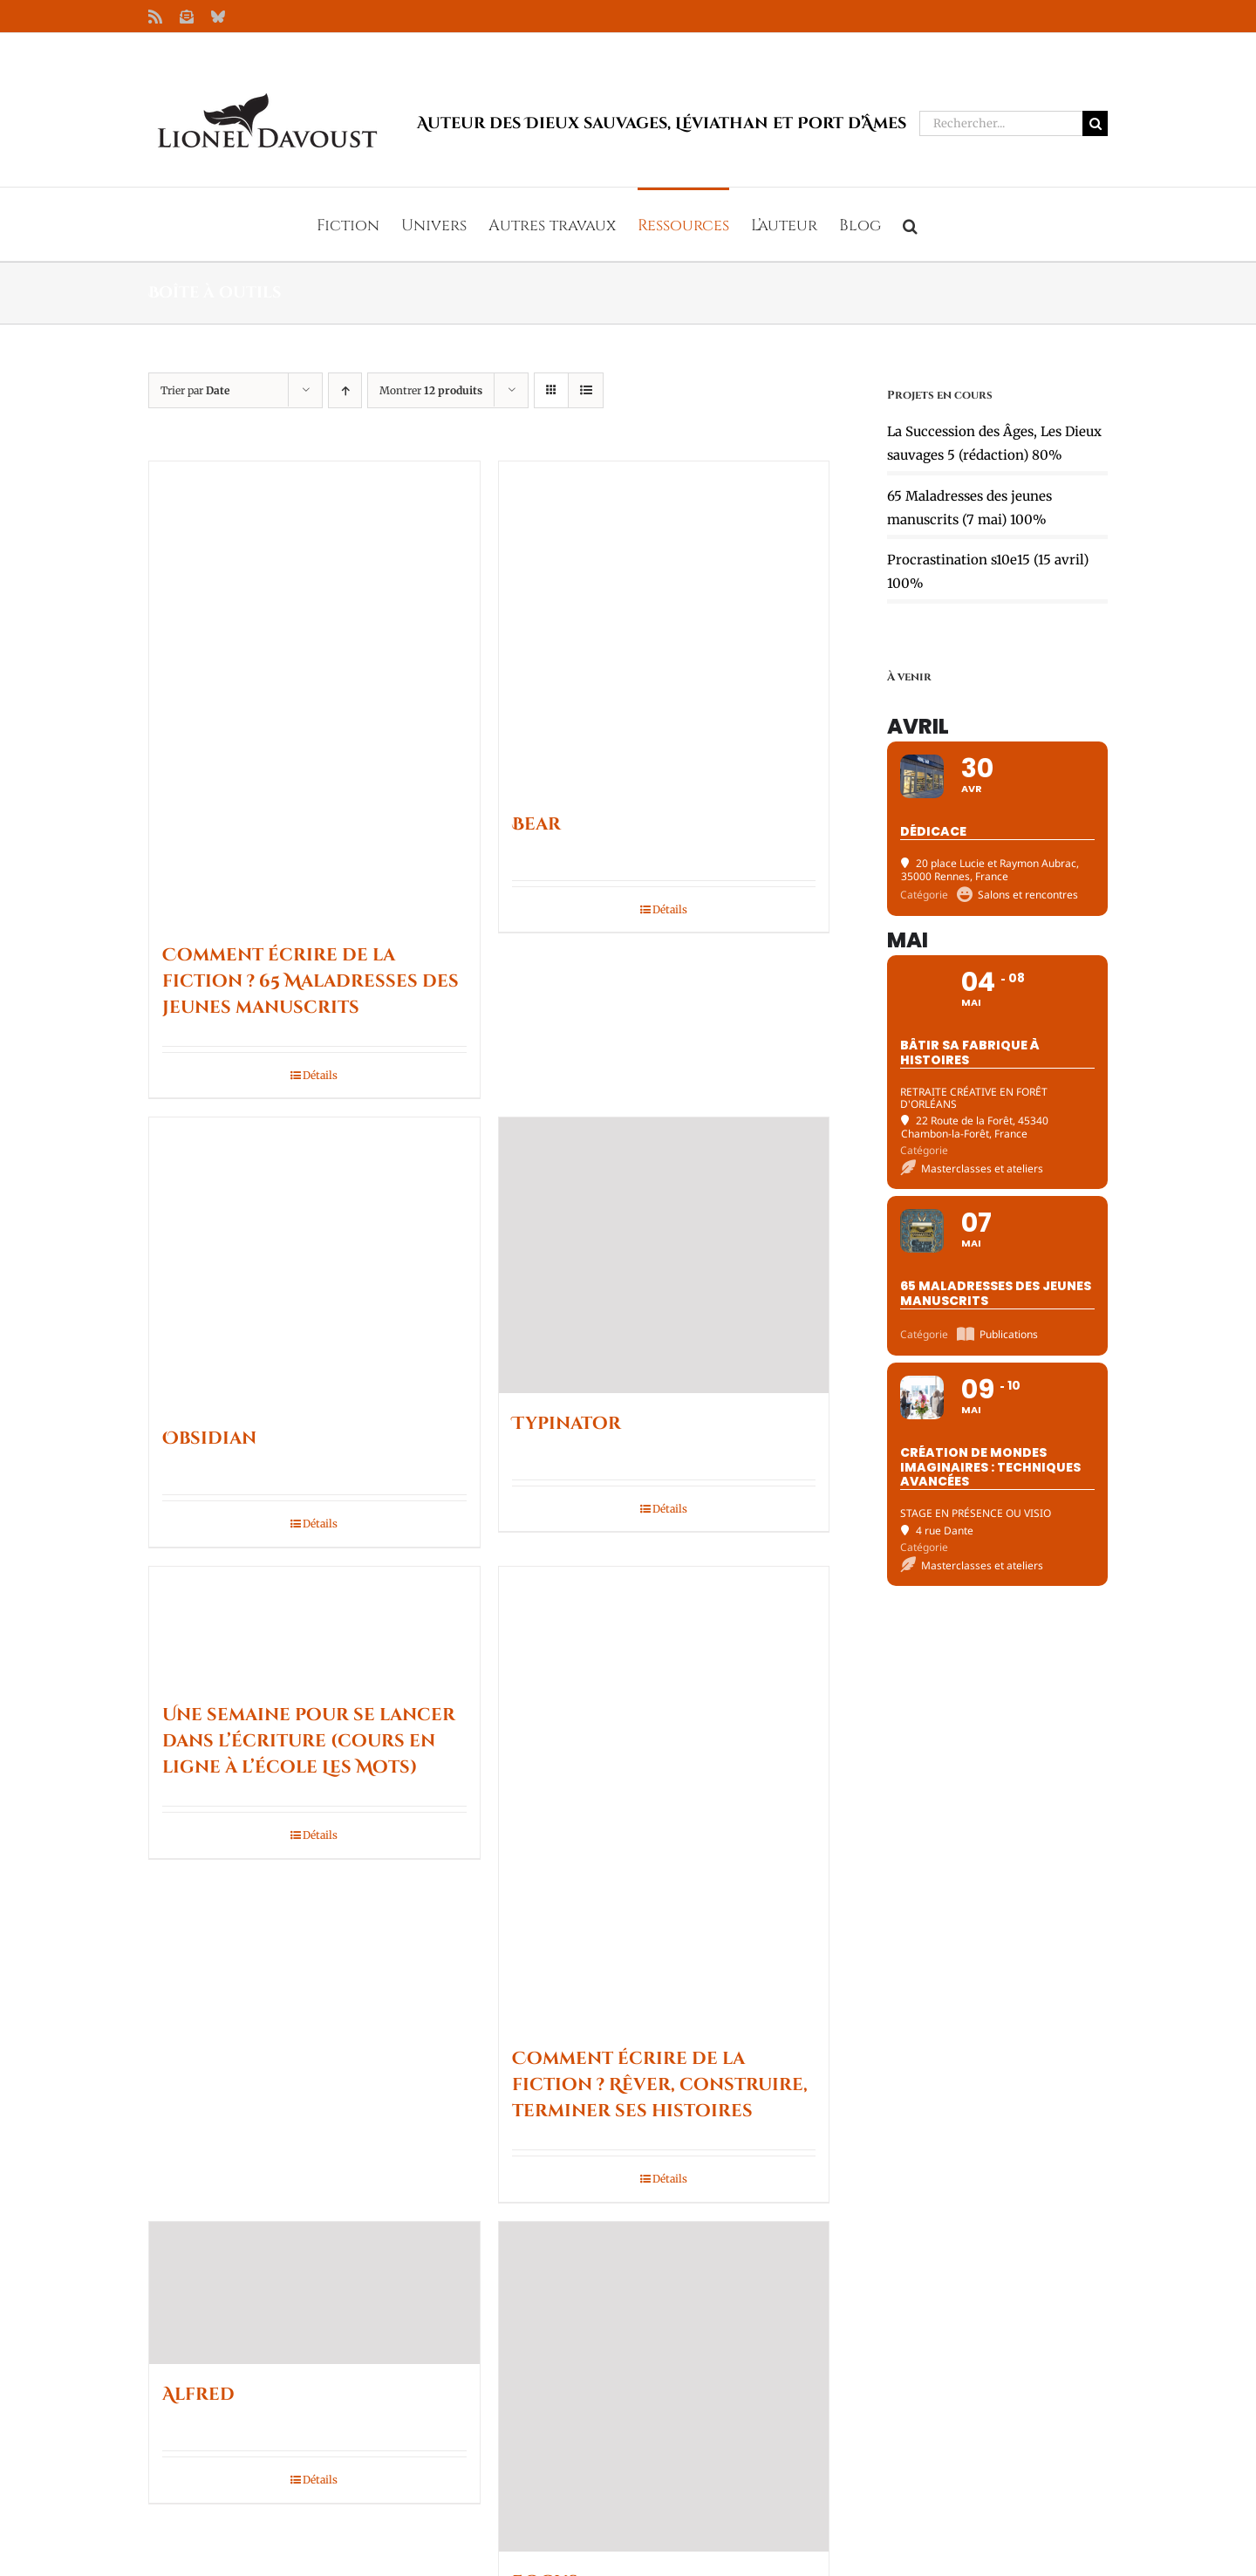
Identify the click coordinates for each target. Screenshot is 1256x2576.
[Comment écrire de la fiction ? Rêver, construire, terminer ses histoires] (664, 1797)
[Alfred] (314, 2293)
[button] (910, 224)
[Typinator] (664, 1254)
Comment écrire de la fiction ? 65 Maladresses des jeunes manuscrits (310, 981)
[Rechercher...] (1000, 123)
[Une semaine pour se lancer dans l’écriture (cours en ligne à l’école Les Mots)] (314, 1626)
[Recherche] (1095, 123)
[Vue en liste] (586, 390)
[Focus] (664, 2387)
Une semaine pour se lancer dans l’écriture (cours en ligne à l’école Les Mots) (308, 1741)
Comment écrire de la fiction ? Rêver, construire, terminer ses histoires (660, 2084)
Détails (320, 1075)
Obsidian (209, 1438)
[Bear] (664, 627)
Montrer (430, 390)
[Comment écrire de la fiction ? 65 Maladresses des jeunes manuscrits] (314, 693)
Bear (536, 824)
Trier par (194, 390)
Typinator (566, 1423)
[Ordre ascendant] (345, 390)
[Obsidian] (314, 1262)
